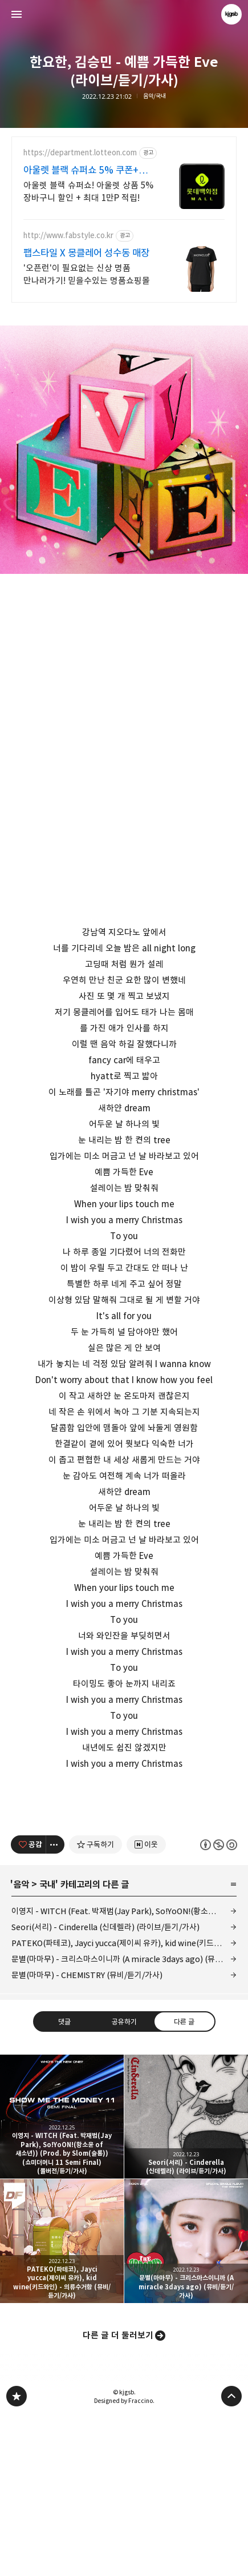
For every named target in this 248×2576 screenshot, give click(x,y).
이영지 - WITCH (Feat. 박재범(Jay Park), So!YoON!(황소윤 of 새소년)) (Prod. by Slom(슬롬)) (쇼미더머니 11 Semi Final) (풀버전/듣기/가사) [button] (62, 2276)
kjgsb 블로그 (16, 2556)
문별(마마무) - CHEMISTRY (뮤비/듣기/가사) (86, 2134)
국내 (47, 2044)
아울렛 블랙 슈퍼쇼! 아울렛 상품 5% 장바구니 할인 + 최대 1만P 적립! (88, 191)
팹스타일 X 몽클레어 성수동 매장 (86, 253)
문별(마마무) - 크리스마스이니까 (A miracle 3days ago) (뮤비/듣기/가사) (124, 2118)
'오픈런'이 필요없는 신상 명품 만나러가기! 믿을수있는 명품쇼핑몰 (86, 274)
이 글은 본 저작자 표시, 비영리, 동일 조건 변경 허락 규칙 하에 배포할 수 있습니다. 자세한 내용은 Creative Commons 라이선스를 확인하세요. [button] (218, 2004)
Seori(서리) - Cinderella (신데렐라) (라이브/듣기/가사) (105, 2086)
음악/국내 (154, 96)
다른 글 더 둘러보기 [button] (118, 2495)
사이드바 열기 (16, 14)
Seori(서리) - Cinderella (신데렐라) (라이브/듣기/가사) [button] (186, 2276)
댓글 (64, 2181)
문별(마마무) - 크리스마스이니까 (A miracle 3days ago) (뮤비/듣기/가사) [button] (186, 2401)
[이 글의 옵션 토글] (55, 2004)
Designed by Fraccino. (124, 2561)
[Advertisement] (124, 1875)
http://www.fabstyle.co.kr (68, 235)
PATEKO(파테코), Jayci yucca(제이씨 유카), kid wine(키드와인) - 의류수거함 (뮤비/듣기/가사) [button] (62, 2401)
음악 (21, 2044)
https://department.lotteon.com (80, 153)
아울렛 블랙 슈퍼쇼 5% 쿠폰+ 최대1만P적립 (81, 170)
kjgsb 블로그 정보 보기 (231, 14)
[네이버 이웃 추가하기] (146, 2004)
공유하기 (123, 2181)
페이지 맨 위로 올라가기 (231, 2556)
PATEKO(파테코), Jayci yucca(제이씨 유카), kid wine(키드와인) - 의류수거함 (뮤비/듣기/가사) (124, 2102)
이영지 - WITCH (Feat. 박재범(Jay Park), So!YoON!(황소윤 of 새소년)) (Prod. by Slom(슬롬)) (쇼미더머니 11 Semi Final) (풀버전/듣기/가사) (124, 2070)
